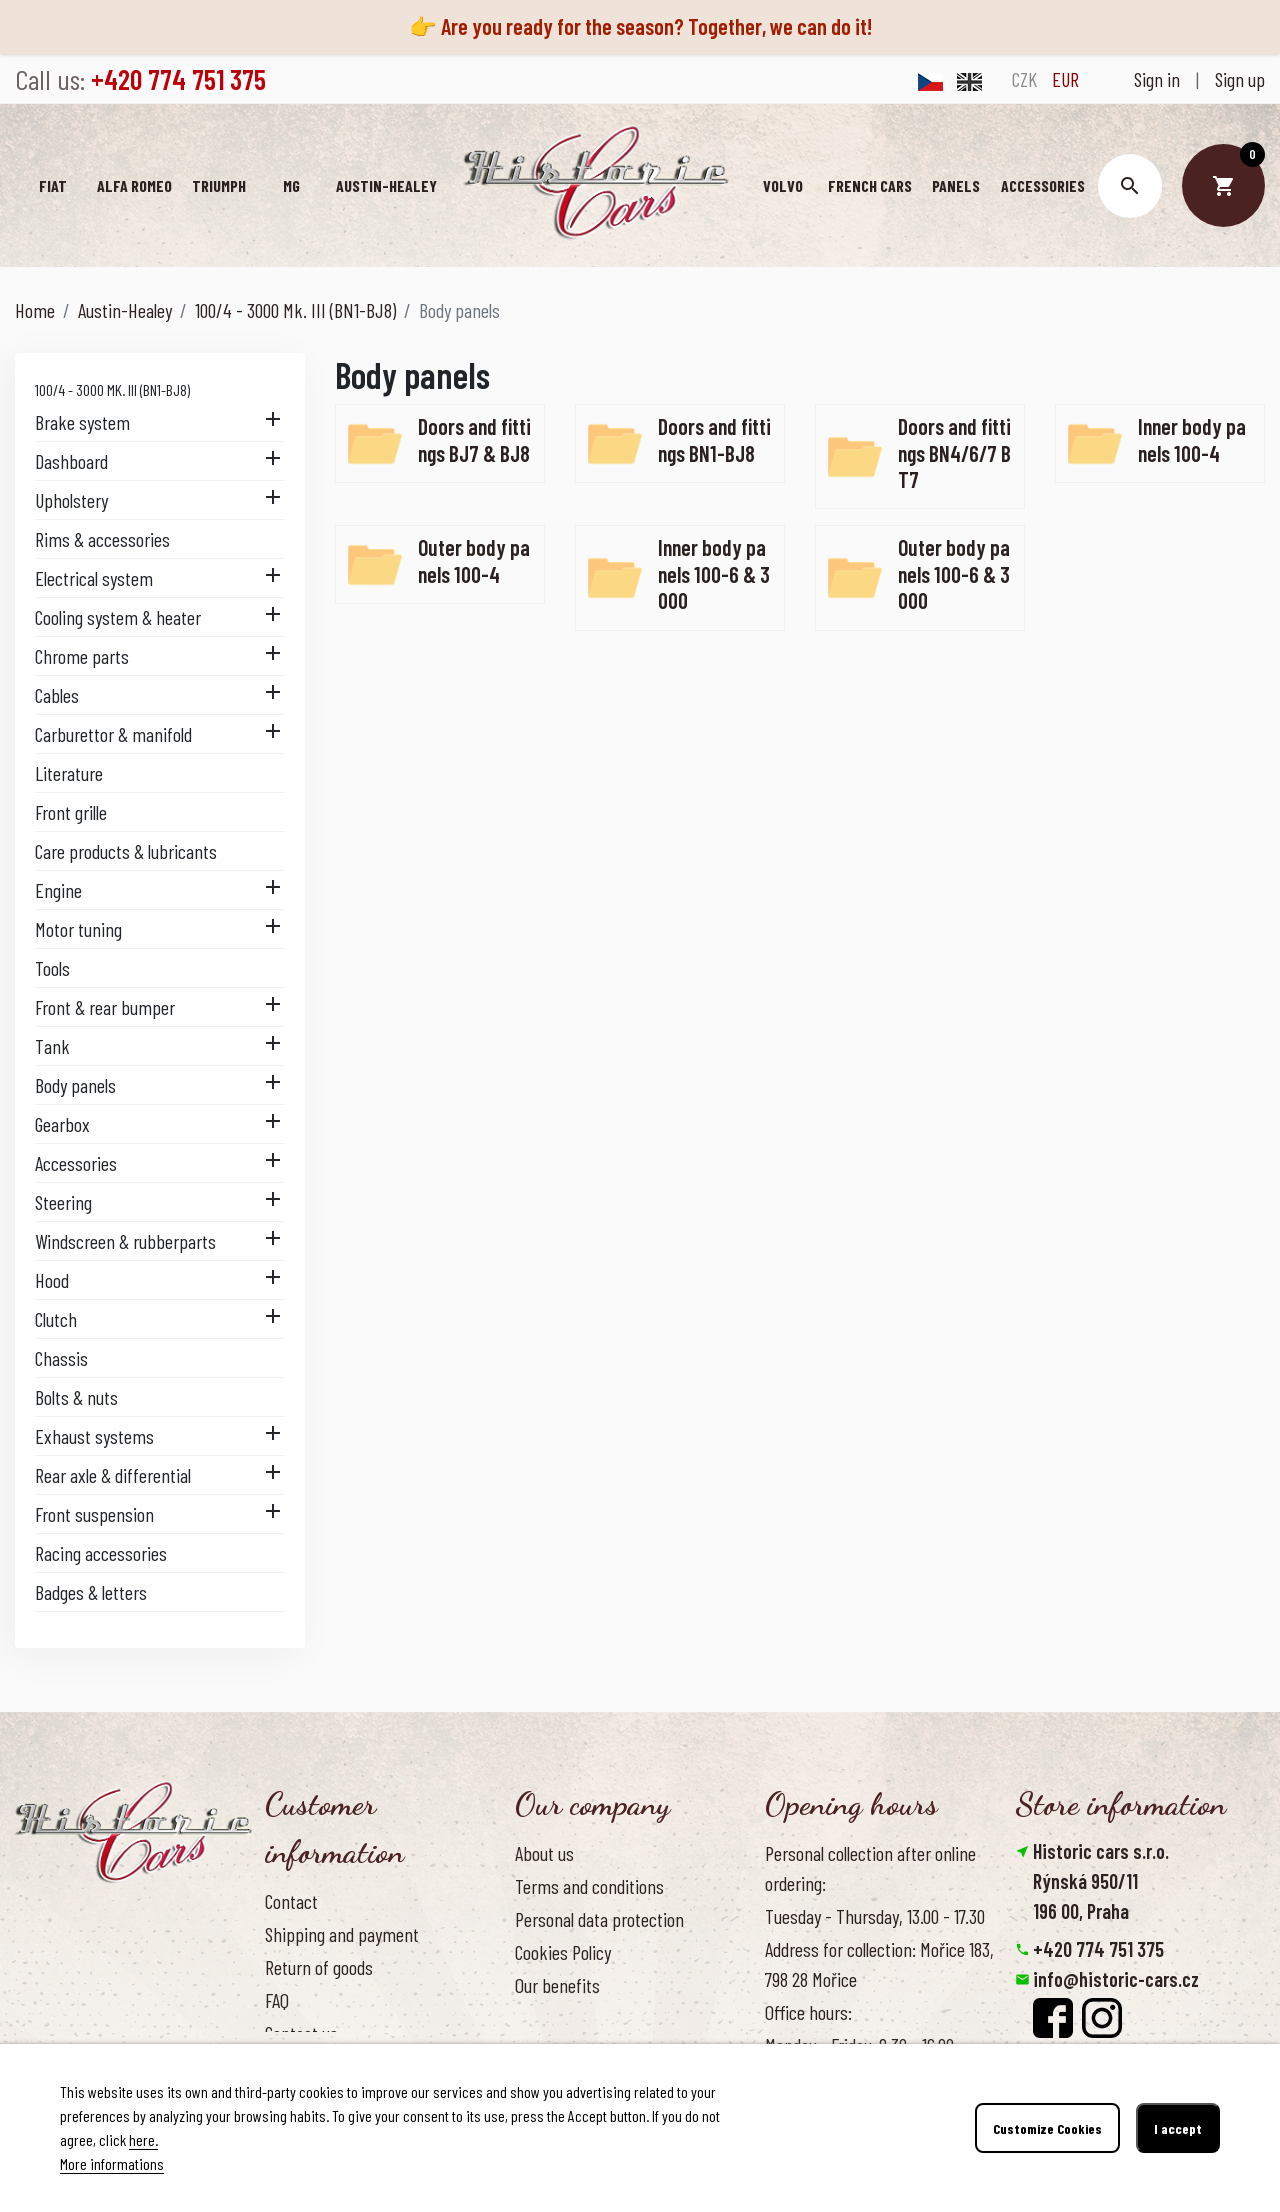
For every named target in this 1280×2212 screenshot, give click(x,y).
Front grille (71, 812)
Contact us (301, 2033)
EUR (1065, 79)
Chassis (61, 1358)
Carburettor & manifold (113, 734)
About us (544, 1853)
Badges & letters (91, 1592)
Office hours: (808, 2012)
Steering (63, 1202)
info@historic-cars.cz (1116, 1979)
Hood (52, 1280)
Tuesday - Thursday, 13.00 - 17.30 (875, 1916)
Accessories (76, 1163)
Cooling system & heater (118, 617)
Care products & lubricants (126, 851)
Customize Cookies (1047, 2128)
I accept (1178, 2128)
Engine (58, 890)
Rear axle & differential (113, 1475)
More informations (112, 2163)
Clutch (56, 1319)
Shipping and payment (342, 1934)
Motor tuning (78, 929)
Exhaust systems (94, 1436)
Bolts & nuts (76, 1397)
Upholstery (71, 500)
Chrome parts (82, 656)
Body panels (75, 1085)
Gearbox (62, 1124)
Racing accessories (101, 1553)
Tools (52, 968)
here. (143, 2139)
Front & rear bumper (105, 1007)
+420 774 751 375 (1098, 1949)
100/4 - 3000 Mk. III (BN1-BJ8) (112, 389)
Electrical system (94, 578)
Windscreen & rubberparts (125, 1241)
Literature (69, 773)
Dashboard (71, 461)
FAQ (277, 2000)
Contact (291, 1901)
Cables (57, 695)
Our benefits (557, 1985)
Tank (52, 1046)
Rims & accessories (102, 539)
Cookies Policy (563, 1952)
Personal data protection (599, 1919)
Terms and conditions (589, 1886)
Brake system (82, 422)
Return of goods (319, 1967)
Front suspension (94, 1514)
